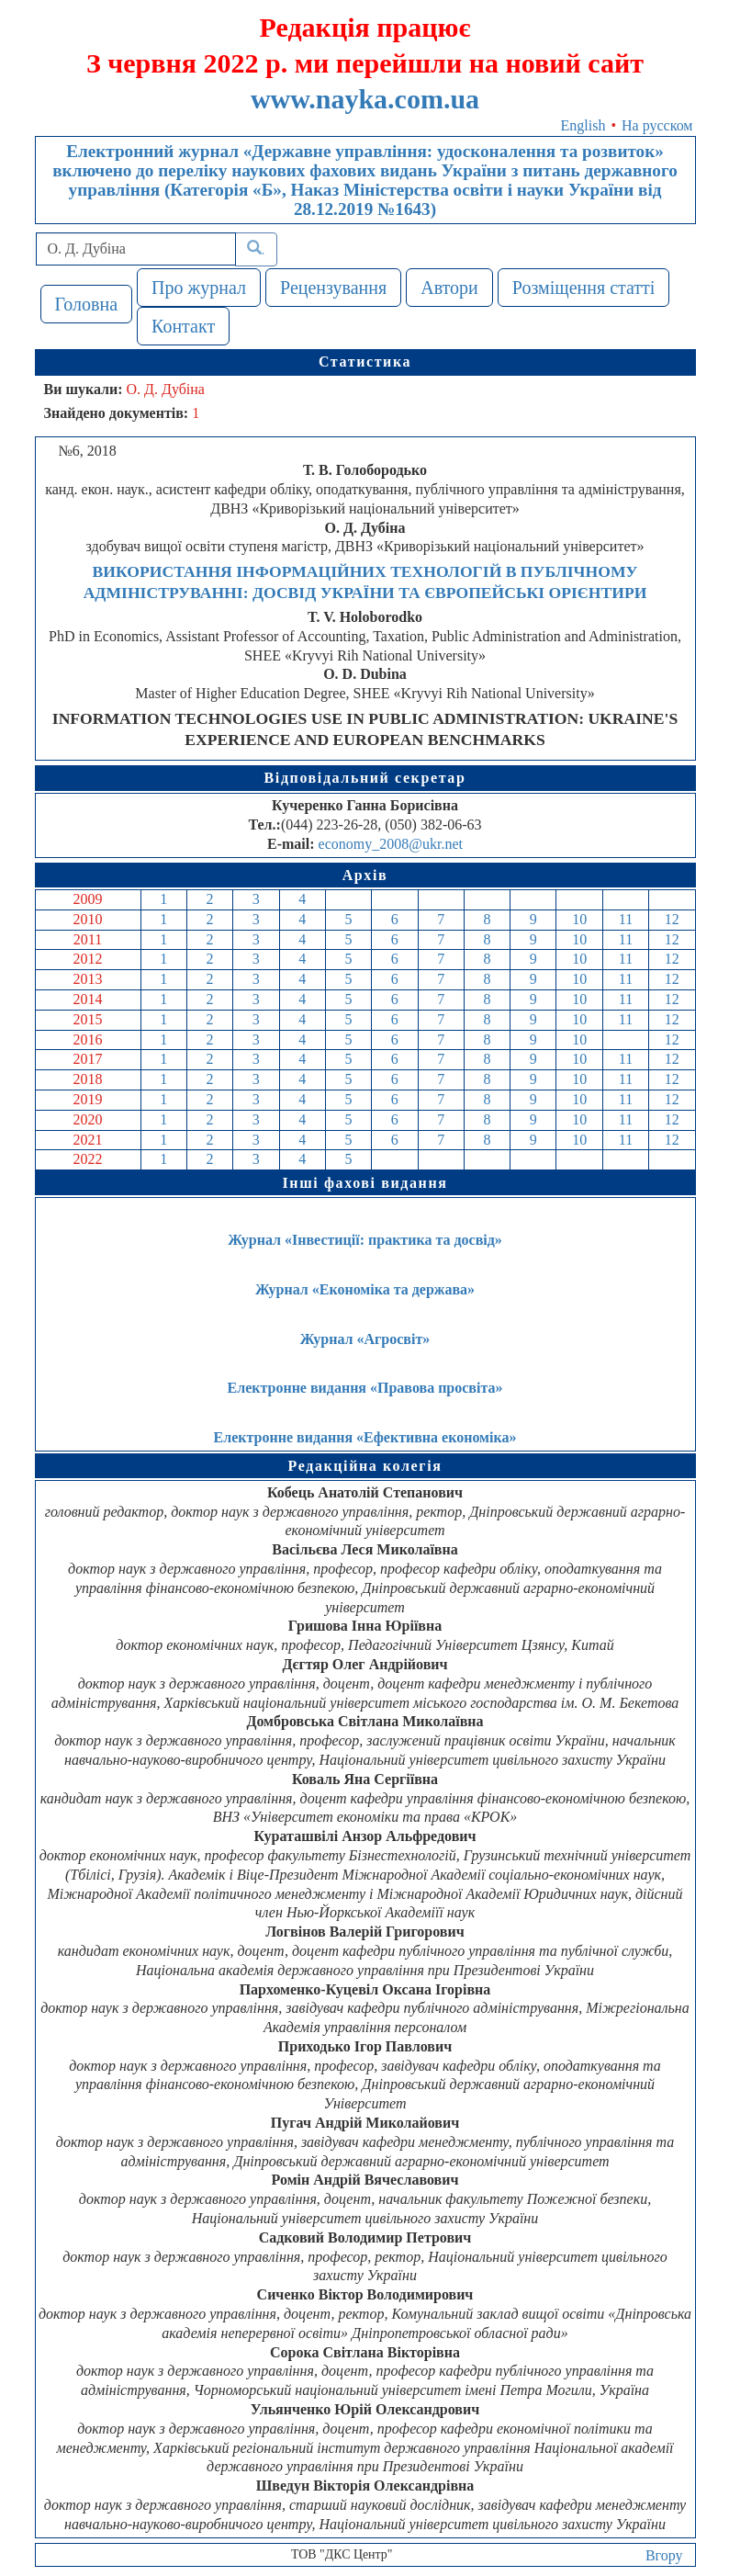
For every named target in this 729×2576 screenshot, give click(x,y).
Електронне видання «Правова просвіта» (365, 1387)
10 (579, 919)
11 (626, 919)
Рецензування (333, 287)
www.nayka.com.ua (365, 99)
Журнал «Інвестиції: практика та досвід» (365, 1240)
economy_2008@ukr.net (391, 844)
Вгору (664, 2555)
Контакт (183, 326)
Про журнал (198, 287)
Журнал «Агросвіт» (365, 1339)
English (583, 125)
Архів (365, 875)
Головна (86, 304)
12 (672, 919)
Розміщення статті (584, 287)
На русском (657, 125)
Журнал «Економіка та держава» (365, 1289)
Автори (449, 287)
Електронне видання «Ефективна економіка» (365, 1437)
